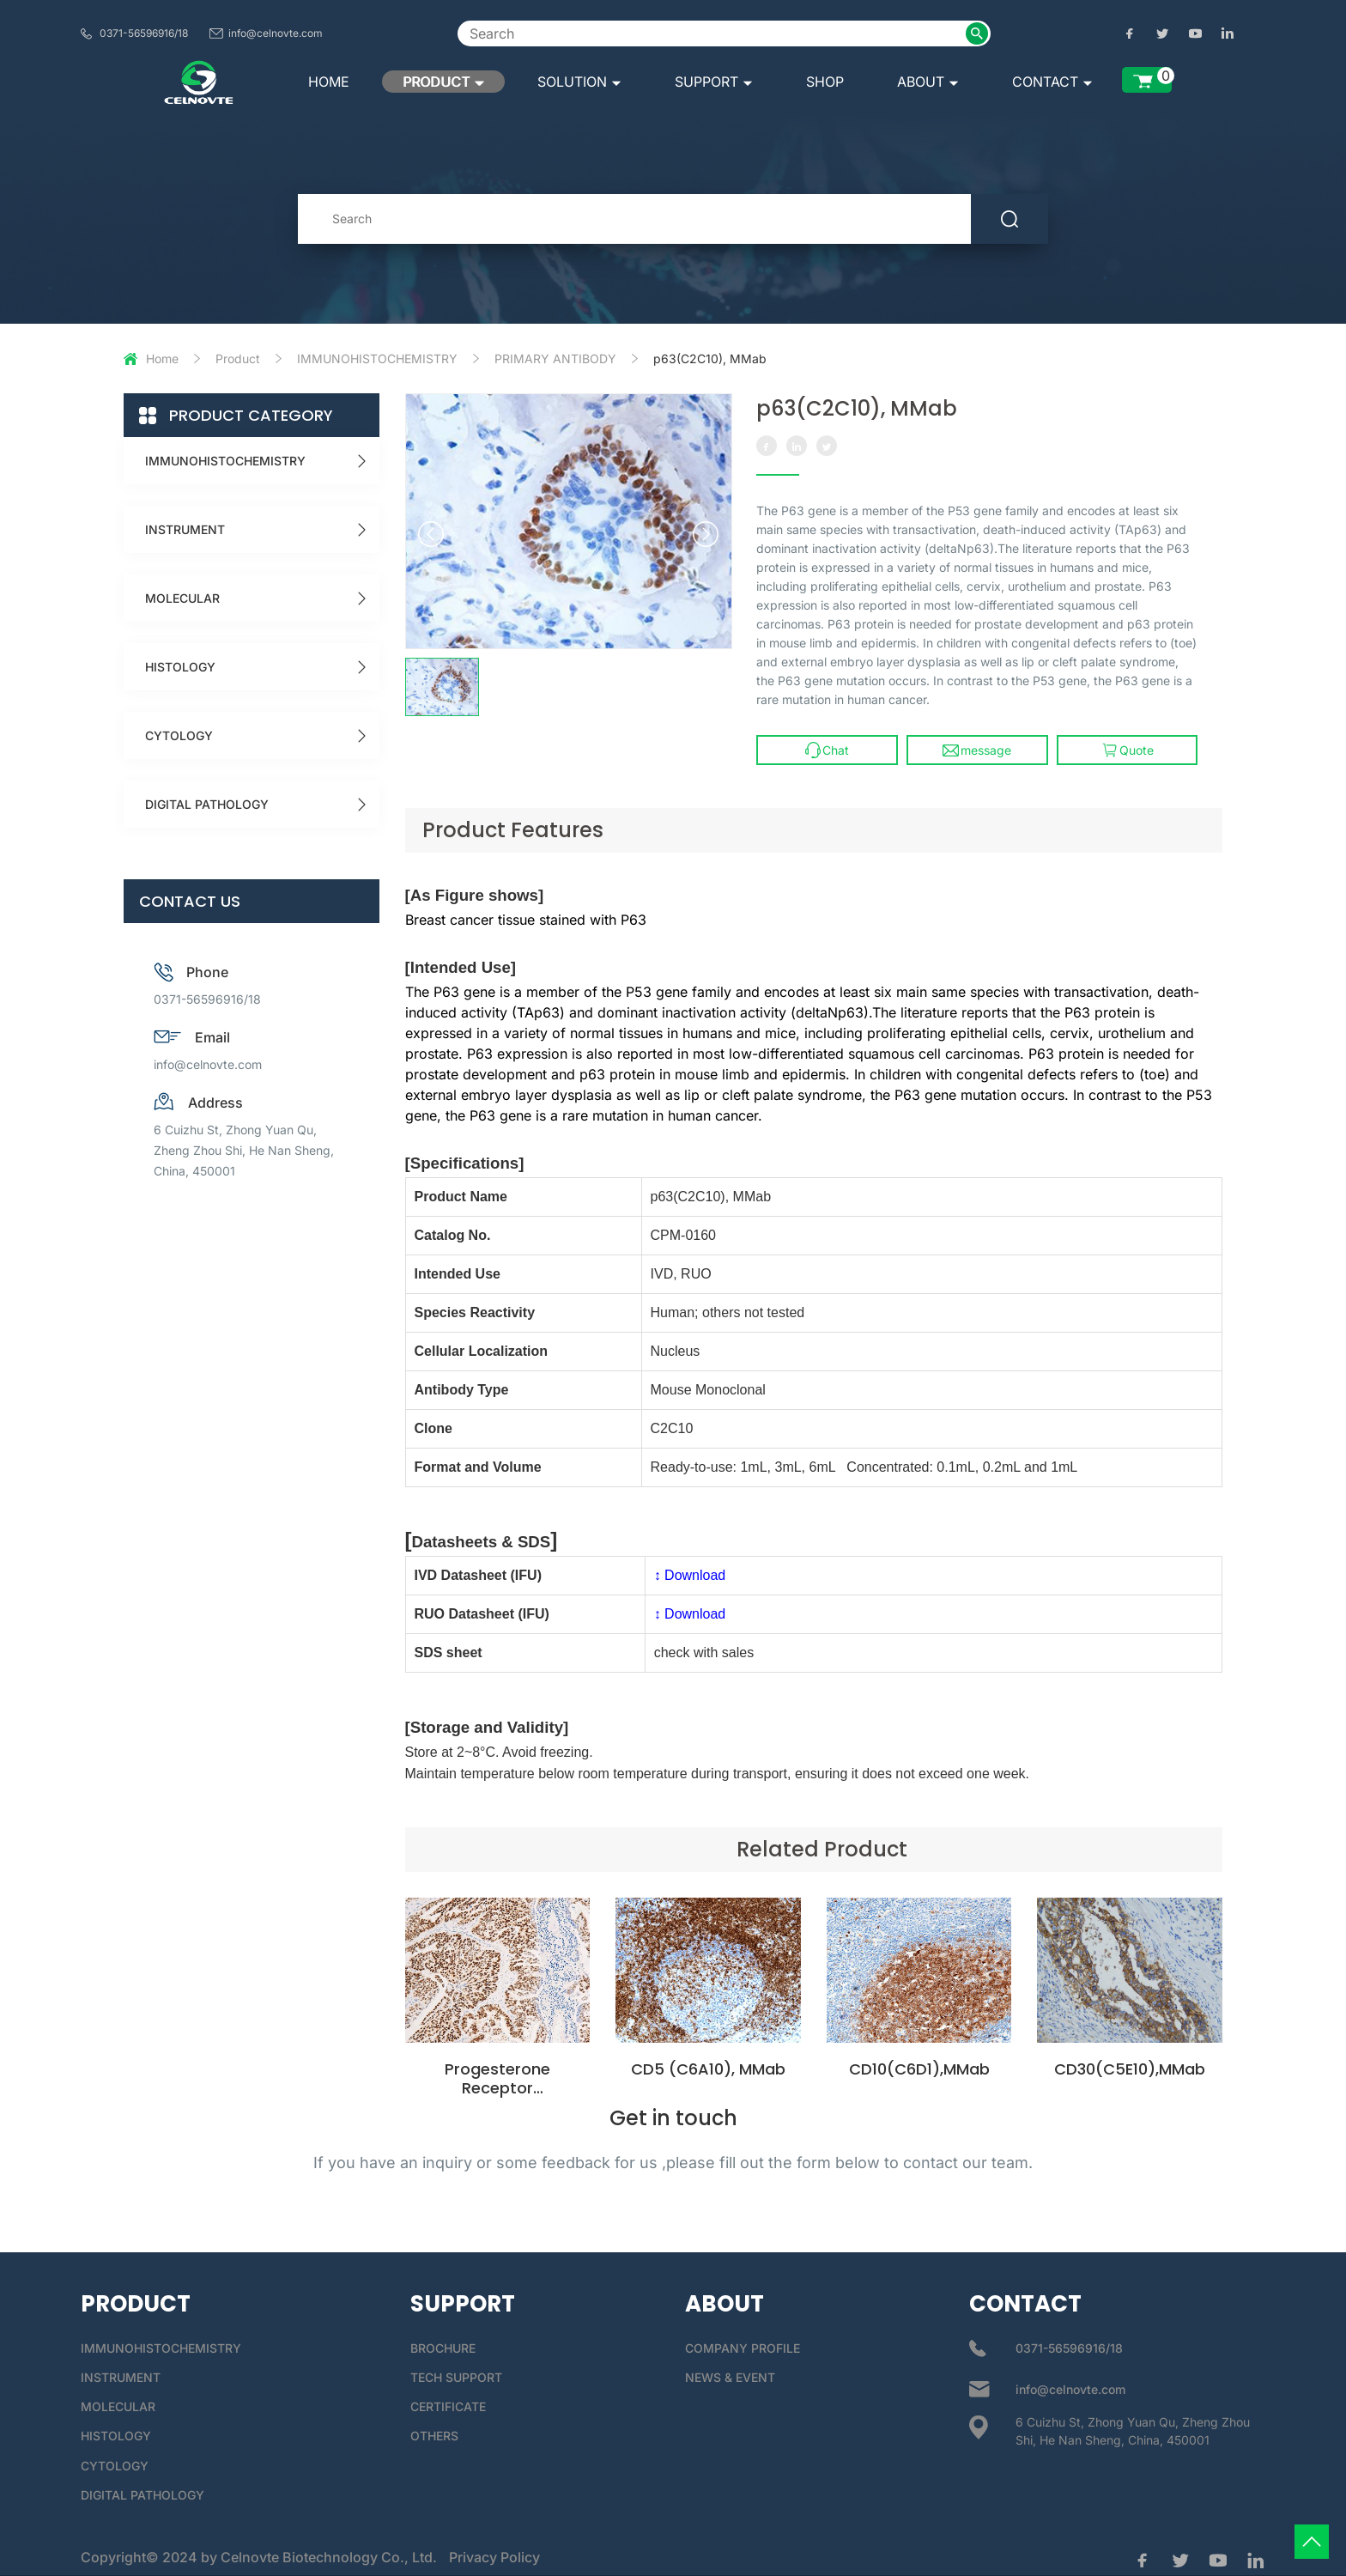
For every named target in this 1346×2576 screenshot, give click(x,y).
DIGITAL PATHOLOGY (207, 804)
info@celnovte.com (275, 33)
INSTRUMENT (185, 529)
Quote (1127, 750)
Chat (827, 750)
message (977, 750)
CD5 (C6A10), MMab (708, 2069)
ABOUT (928, 81)
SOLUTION (579, 81)
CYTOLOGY (179, 735)
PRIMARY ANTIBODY (555, 358)
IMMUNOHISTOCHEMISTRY (377, 358)
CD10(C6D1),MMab (919, 2069)
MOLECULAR (182, 598)
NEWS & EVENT (730, 2377)
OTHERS (434, 2435)
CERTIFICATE (448, 2406)
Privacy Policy (494, 2557)
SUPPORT (714, 81)
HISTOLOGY (180, 666)
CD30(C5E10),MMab (1129, 2069)
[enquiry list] (1147, 80)
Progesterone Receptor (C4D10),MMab (497, 2087)
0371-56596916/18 (144, 33)
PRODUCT (443, 81)
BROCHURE (443, 2348)
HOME (328, 81)
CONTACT (1052, 81)
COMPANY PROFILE (742, 2348)
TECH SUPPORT (456, 2377)
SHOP (825, 81)
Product (237, 358)
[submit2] (977, 33)
